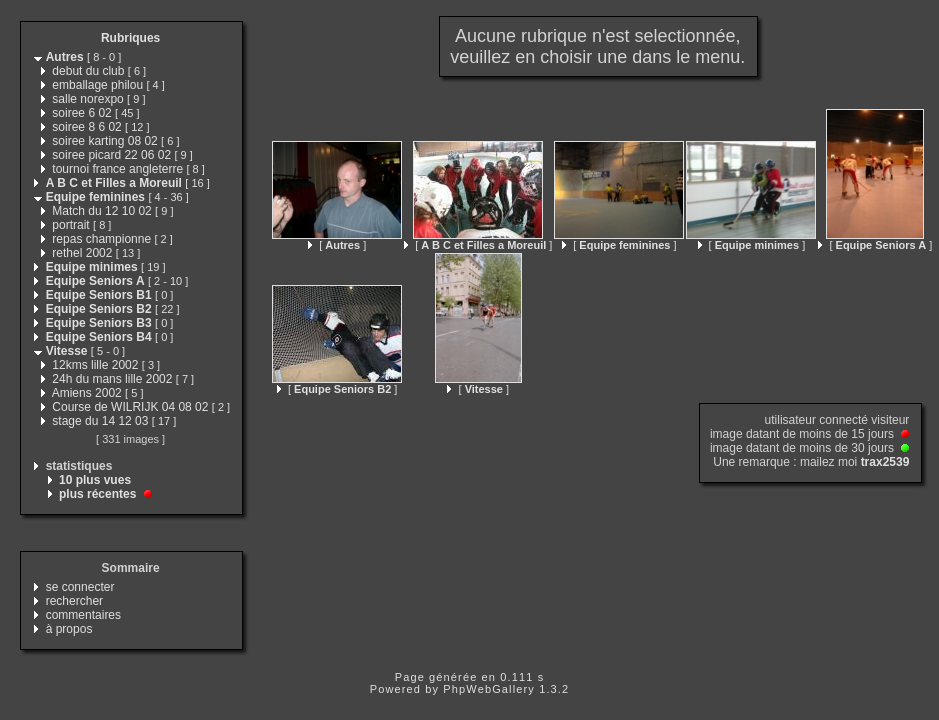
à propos (69, 629)
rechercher (74, 601)
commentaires (83, 615)
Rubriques (130, 38)
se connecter (80, 587)
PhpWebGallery (489, 689)
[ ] (337, 245)
